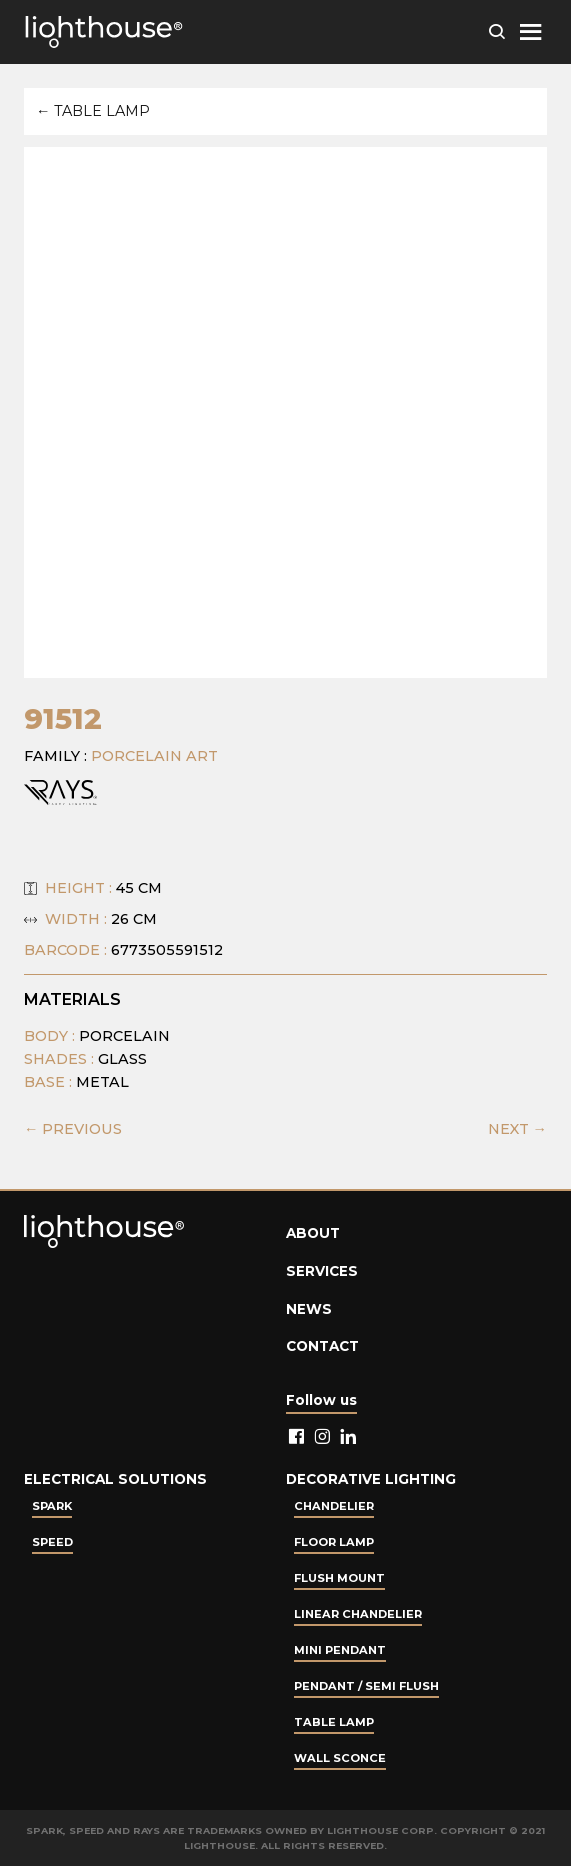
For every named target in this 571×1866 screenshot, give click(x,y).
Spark (52, 1506)
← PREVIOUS (73, 1129)
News (309, 1309)
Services (322, 1271)
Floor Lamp (334, 1542)
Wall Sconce (340, 1758)
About (313, 1233)
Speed (52, 1542)
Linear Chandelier (358, 1614)
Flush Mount (339, 1578)
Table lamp (334, 1722)
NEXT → (517, 1129)
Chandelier (334, 1506)
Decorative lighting (371, 1479)
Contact (322, 1346)
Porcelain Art (154, 756)
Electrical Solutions (115, 1479)
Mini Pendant (340, 1650)
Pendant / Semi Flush (366, 1686)
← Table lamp (93, 111)
